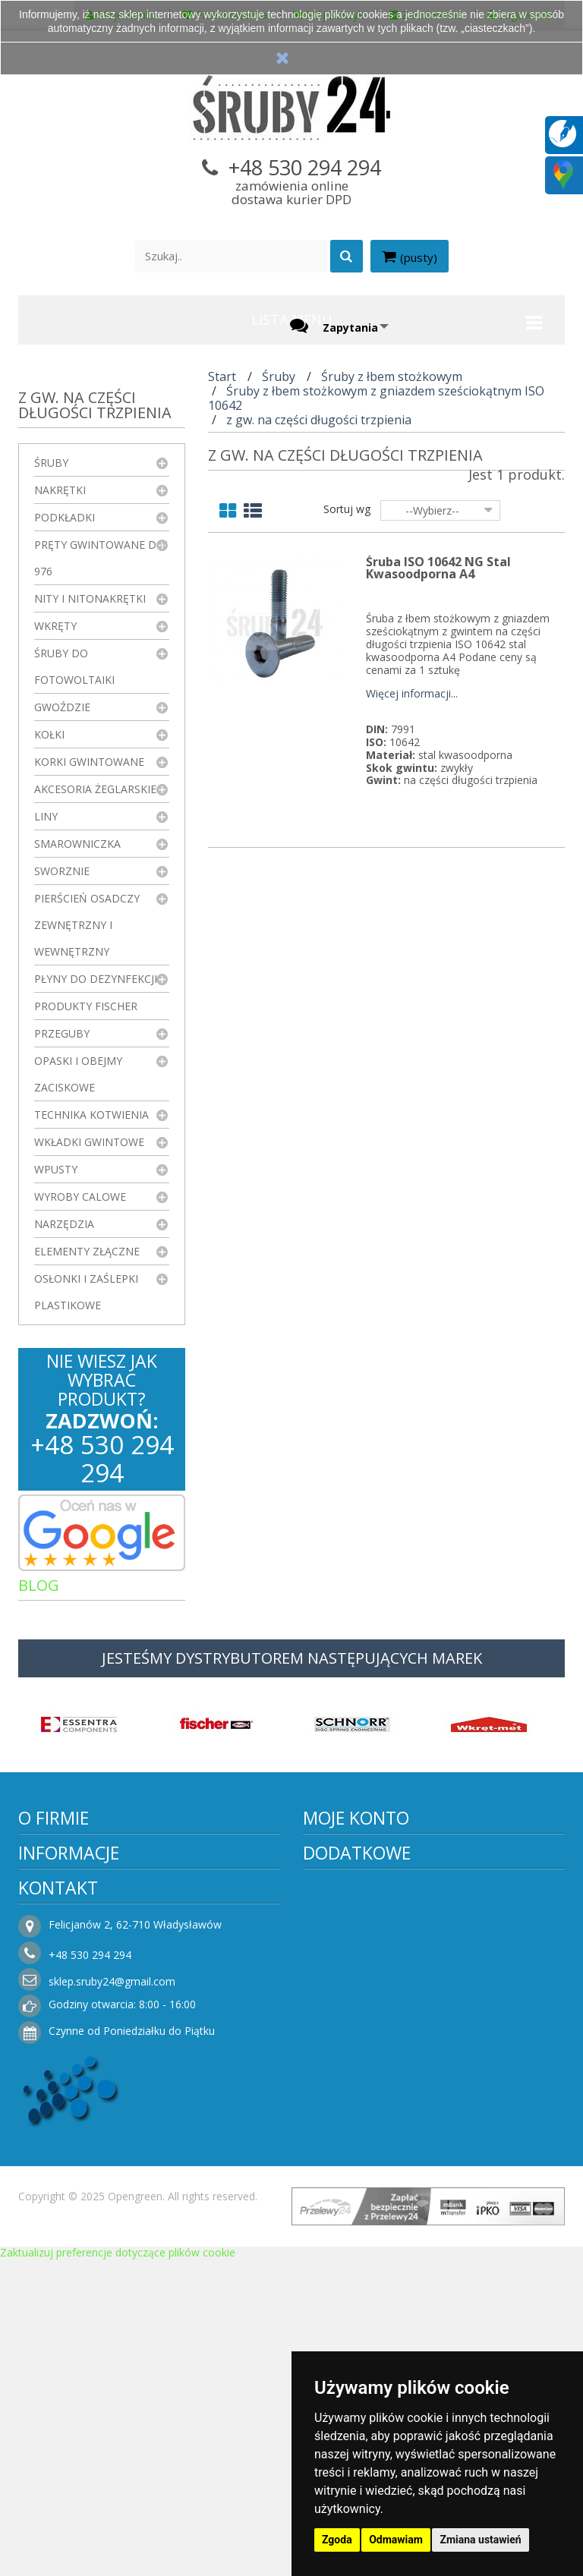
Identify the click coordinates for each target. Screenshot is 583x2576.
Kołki (49, 734)
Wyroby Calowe (80, 1196)
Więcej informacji (149, 1958)
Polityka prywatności (81, 2176)
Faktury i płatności (360, 2005)
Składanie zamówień (82, 2267)
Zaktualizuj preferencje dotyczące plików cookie (117, 2569)
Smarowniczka (77, 843)
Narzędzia (64, 1224)
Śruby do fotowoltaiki (74, 666)
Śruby (51, 462)
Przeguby (62, 1033)
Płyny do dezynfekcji (95, 979)
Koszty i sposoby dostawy (96, 2199)
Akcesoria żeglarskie (95, 789)
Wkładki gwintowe (89, 1142)
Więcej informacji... (412, 694)
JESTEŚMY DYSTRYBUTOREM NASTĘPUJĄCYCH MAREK (292, 1672)
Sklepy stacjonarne (361, 2180)
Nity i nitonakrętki (90, 598)
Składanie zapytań (75, 2290)
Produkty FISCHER (85, 1006)
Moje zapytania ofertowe (379, 2028)
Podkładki (64, 517)
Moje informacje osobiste (380, 1960)
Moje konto (356, 1832)
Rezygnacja (58, 2222)
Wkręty (55, 626)
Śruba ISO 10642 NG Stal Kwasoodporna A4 (438, 568)
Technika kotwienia (91, 1114)
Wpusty (55, 1169)
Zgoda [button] (337, 2539)
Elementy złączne (87, 1251)
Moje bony (342, 1983)
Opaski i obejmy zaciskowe (78, 1073)
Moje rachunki (351, 1914)
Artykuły (63, 1619)
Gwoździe (62, 707)
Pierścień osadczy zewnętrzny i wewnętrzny (87, 925)
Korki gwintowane (89, 761)
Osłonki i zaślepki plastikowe (86, 1291)
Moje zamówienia (360, 1892)
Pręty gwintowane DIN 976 (101, 557)
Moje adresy (346, 1937)
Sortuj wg (346, 509)
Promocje (339, 2112)
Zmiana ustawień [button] (480, 2539)
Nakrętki (60, 490)
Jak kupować (61, 2244)
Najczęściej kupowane (371, 2157)
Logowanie (342, 2051)
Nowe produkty (353, 2134)
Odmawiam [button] (396, 2539)
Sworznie (62, 871)
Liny (46, 816)
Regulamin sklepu (73, 2153)
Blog (38, 1585)
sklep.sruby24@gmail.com (396, 2298)
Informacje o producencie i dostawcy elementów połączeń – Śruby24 (153, 2121)
